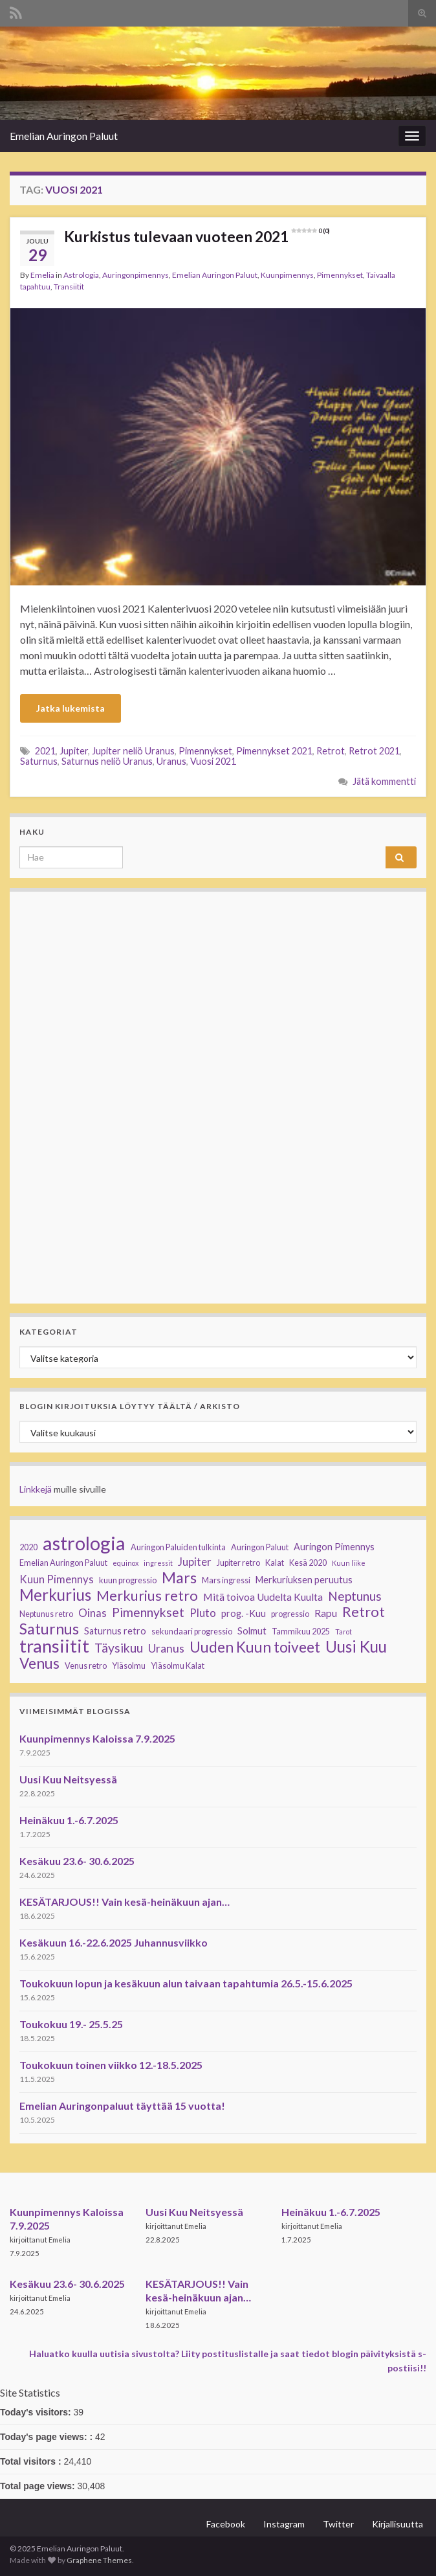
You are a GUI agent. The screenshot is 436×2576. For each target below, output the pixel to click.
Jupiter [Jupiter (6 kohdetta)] (195, 1561)
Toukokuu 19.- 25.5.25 (71, 2024)
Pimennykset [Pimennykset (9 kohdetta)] (148, 1612)
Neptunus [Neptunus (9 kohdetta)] (355, 1596)
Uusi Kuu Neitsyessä (68, 1779)
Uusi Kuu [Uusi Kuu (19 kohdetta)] (356, 1647)
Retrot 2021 (374, 750)
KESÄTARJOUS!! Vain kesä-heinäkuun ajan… (124, 1901)
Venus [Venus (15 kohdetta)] (39, 1663)
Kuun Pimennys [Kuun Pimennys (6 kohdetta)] (56, 1579)
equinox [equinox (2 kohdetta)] (125, 1563)
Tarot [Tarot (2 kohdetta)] (343, 1631)
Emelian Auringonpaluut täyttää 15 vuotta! (122, 2105)
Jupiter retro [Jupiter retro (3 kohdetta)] (238, 1563)
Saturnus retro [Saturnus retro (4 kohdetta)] (115, 1630)
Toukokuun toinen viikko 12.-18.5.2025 (110, 2065)
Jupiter (74, 750)
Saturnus (39, 761)
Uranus (171, 761)
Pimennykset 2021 (274, 750)
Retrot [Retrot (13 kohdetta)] (363, 1612)
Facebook (225, 2523)
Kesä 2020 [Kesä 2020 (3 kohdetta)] (308, 1563)
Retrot (330, 750)
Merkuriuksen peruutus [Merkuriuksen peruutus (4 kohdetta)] (304, 1579)
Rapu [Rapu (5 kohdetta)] (325, 1613)
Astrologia (81, 275)
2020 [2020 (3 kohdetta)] (28, 1547)
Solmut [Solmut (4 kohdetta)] (252, 1630)
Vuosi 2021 (213, 761)
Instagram (284, 2523)
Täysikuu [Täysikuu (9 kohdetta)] (118, 1648)
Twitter (338, 2523)
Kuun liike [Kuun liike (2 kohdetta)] (348, 1563)
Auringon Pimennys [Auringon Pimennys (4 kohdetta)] (334, 1546)
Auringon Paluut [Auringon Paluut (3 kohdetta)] (260, 1547)
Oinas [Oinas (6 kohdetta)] (92, 1613)
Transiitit (69, 286)
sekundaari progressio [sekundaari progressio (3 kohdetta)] (191, 1631)
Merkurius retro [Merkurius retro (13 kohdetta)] (147, 1595)
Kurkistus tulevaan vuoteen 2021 (196, 236)
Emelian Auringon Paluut (64, 136)
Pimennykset (340, 275)
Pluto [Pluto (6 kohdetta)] (203, 1613)
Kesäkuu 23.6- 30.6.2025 (77, 1861)
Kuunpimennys (287, 275)
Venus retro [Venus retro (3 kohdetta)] (86, 1666)
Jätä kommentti (384, 781)
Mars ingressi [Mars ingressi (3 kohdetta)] (226, 1580)
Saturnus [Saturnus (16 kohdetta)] (49, 1628)
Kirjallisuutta (397, 2523)
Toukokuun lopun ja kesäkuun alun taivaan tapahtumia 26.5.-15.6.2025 (186, 1983)
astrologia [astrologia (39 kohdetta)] (84, 1543)
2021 (45, 750)
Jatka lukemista (70, 708)
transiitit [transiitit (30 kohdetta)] (54, 1646)
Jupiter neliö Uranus (133, 750)
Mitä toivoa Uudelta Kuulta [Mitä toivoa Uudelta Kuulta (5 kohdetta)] (263, 1597)
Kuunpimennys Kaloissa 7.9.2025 (97, 1738)
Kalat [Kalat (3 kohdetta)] (274, 1563)
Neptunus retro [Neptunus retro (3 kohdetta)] (46, 1614)
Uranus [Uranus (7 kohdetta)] (166, 1648)
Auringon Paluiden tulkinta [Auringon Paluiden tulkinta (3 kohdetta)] (178, 1547)
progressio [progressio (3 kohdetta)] (290, 1614)
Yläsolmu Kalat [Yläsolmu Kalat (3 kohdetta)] (177, 1666)
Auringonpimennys (135, 275)
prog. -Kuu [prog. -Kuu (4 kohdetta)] (243, 1613)
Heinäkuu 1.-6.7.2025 (68, 1820)
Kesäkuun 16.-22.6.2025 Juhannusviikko (113, 1942)
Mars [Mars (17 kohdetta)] (179, 1577)
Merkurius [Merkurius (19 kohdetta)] (55, 1595)
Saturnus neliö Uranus (107, 761)
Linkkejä (35, 1489)
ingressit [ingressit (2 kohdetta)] (158, 1563)
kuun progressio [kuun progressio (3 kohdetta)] (128, 1580)
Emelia (42, 275)
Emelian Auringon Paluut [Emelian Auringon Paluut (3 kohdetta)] (63, 1563)
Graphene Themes (99, 2560)
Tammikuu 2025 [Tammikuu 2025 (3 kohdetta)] (301, 1631)
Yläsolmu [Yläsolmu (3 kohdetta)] (129, 1666)
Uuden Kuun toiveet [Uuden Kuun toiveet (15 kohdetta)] (255, 1647)
